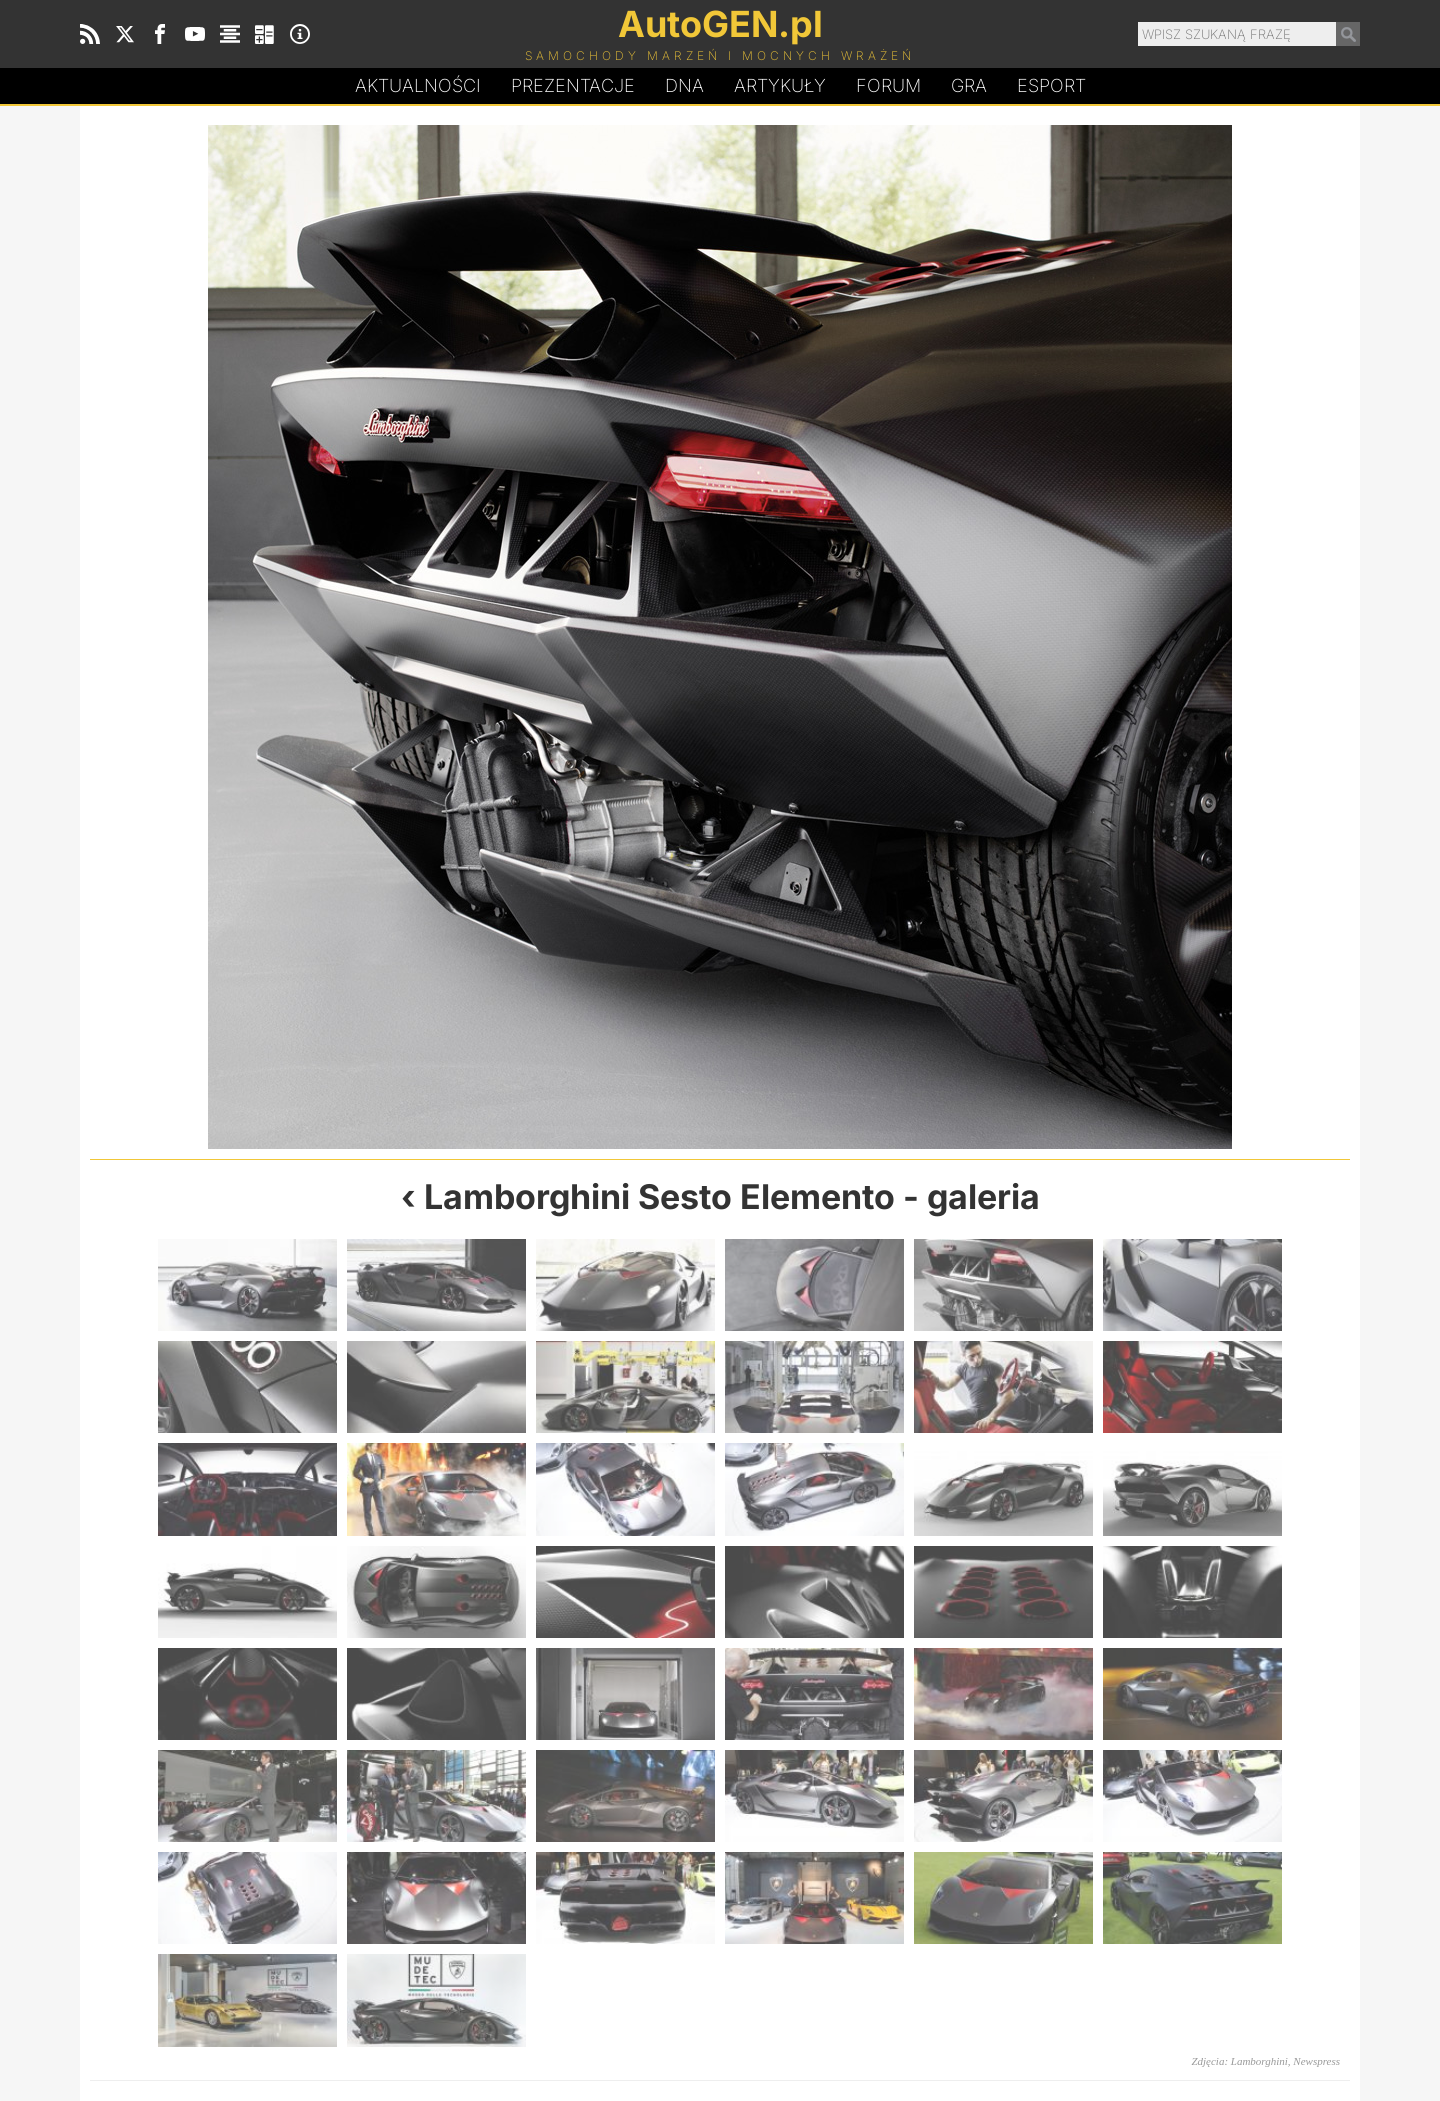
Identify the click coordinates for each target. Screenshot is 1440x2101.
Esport (1051, 85)
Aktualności (418, 85)
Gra (969, 85)
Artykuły (780, 85)
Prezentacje (573, 85)
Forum (888, 85)
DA (684, 86)
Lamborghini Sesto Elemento (659, 1196)
